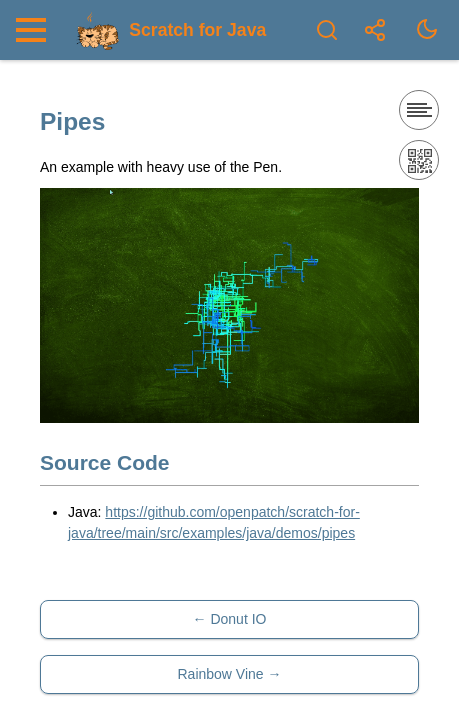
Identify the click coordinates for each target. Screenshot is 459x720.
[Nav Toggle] (36, 30)
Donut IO (238, 619)
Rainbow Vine (220, 674)
